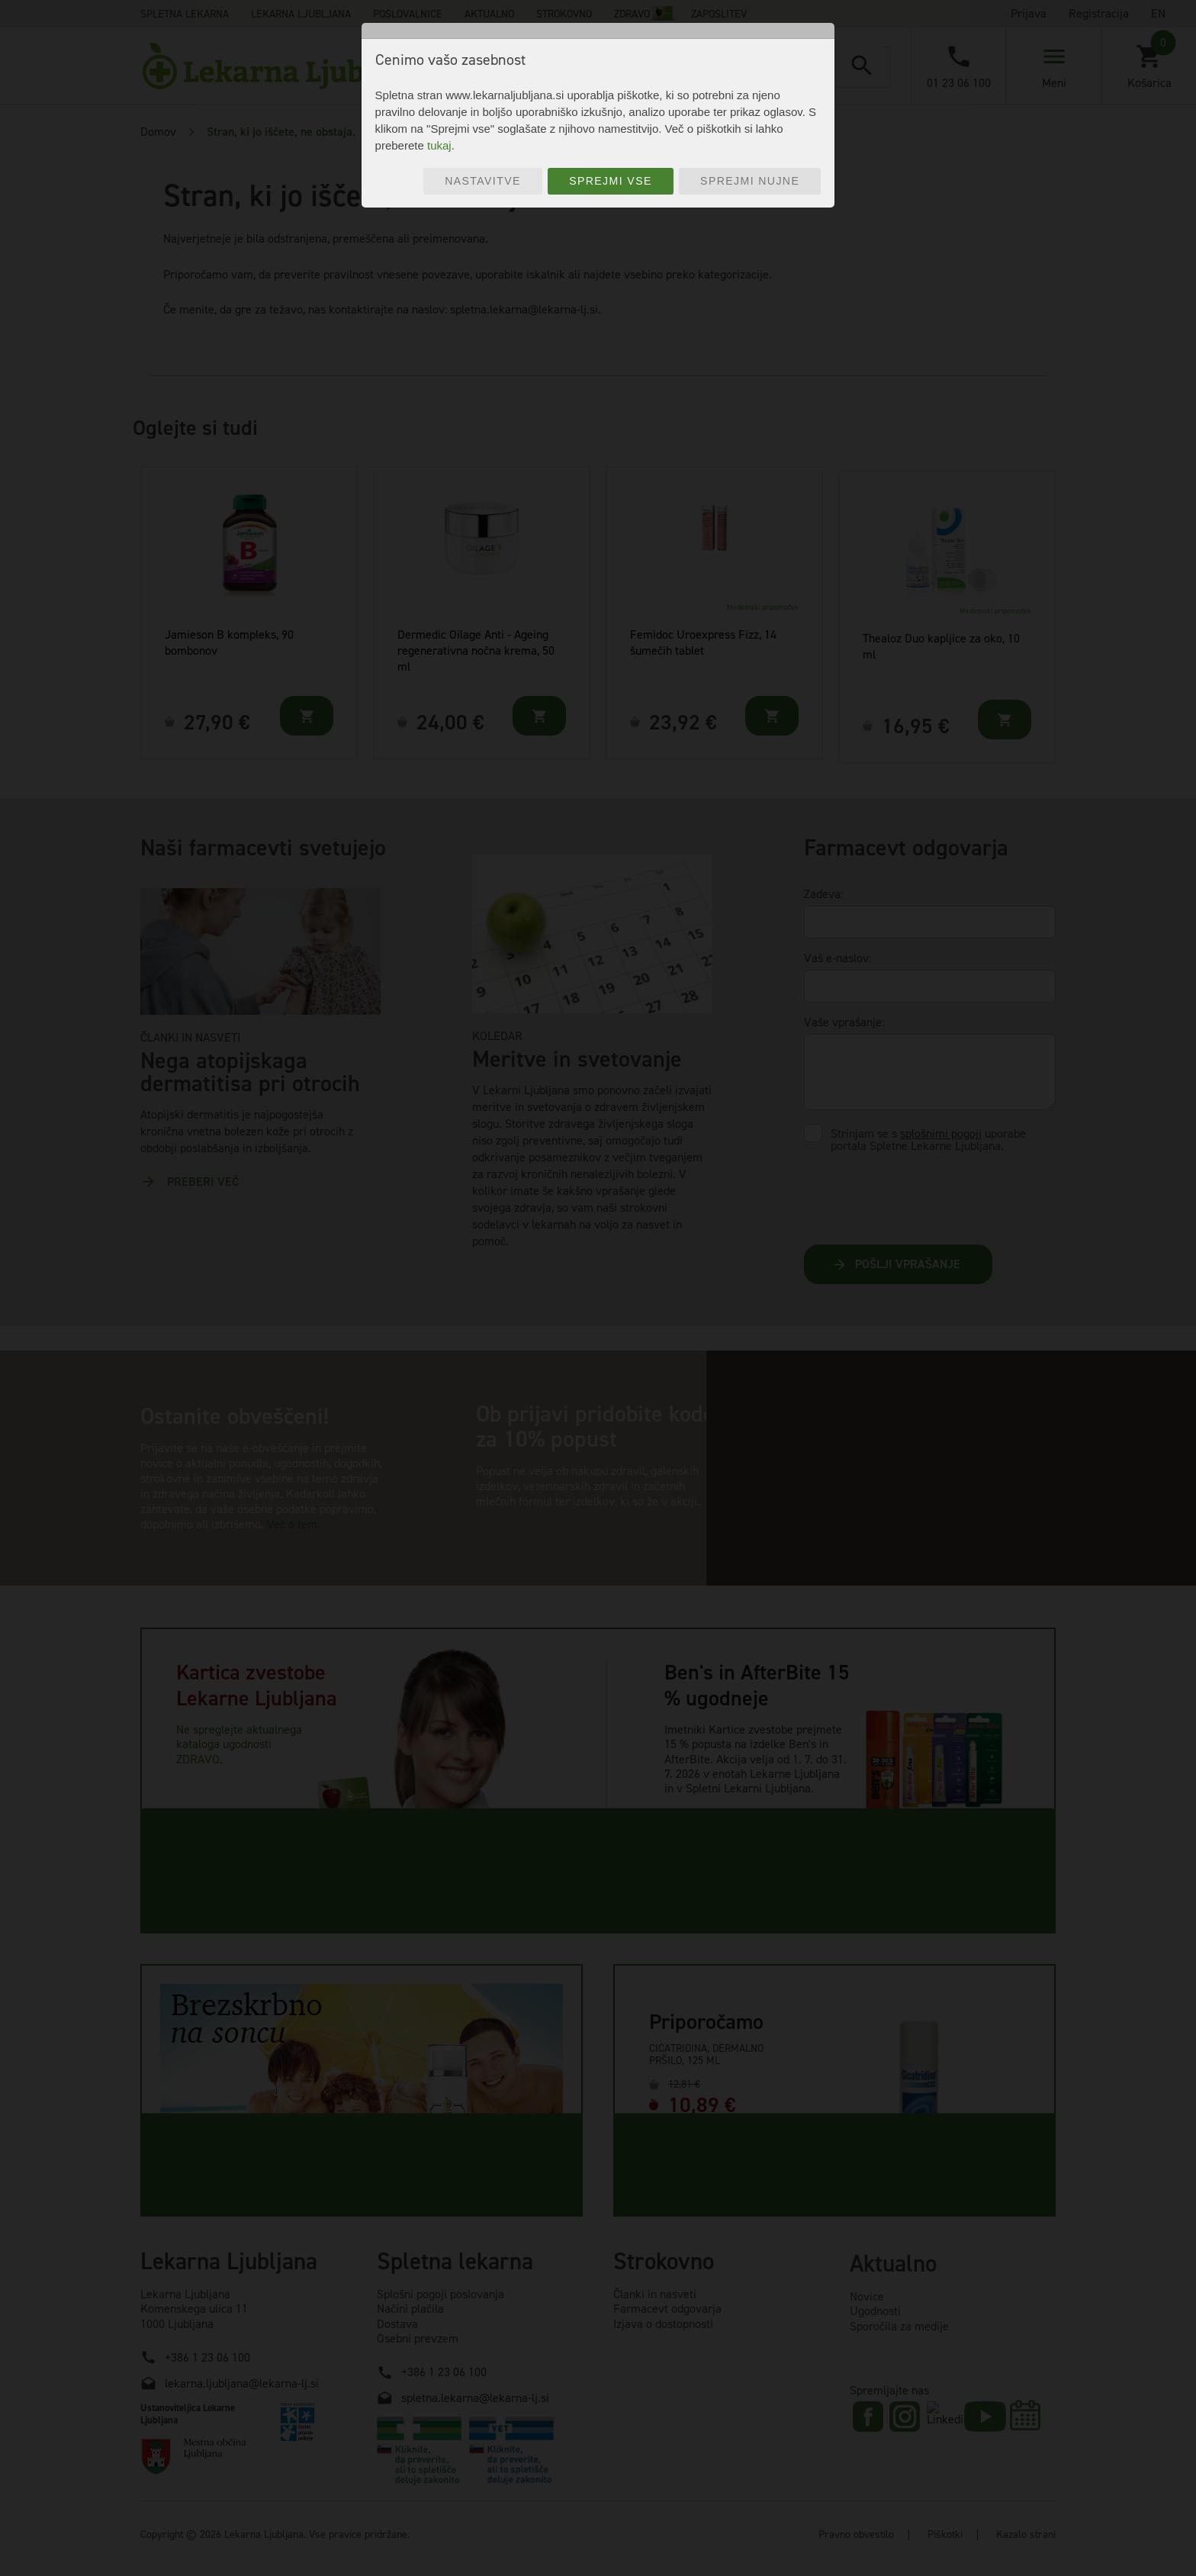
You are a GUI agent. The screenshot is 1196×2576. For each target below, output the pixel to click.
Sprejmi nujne (749, 181)
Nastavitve (483, 181)
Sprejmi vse (610, 181)
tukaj (439, 145)
